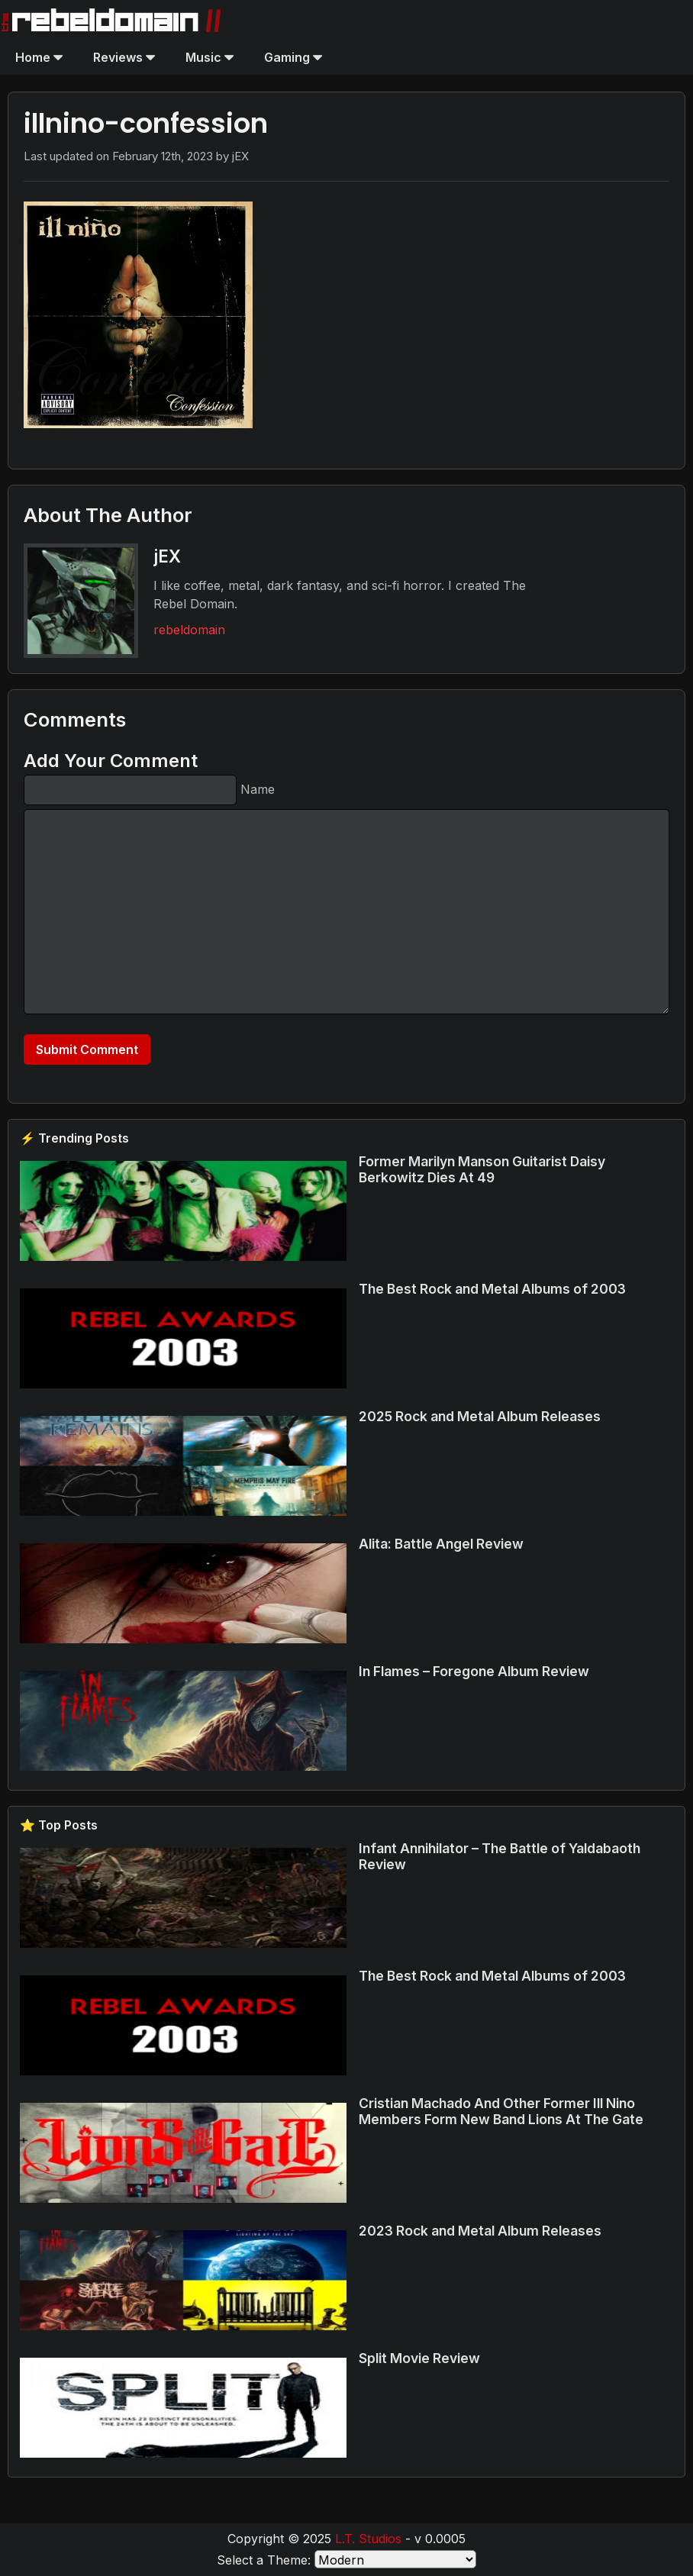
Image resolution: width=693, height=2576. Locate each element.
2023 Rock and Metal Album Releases (480, 2231)
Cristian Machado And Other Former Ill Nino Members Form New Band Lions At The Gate (501, 2111)
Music (209, 57)
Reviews (124, 57)
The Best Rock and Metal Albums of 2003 (492, 1289)
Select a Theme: (264, 2560)
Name (257, 789)
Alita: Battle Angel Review (441, 1544)
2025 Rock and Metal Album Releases (480, 1416)
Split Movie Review (419, 2358)
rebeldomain (189, 629)
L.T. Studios (368, 2538)
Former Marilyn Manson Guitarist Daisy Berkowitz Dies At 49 (482, 1169)
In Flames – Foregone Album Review (474, 1671)
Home (39, 57)
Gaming (293, 57)
